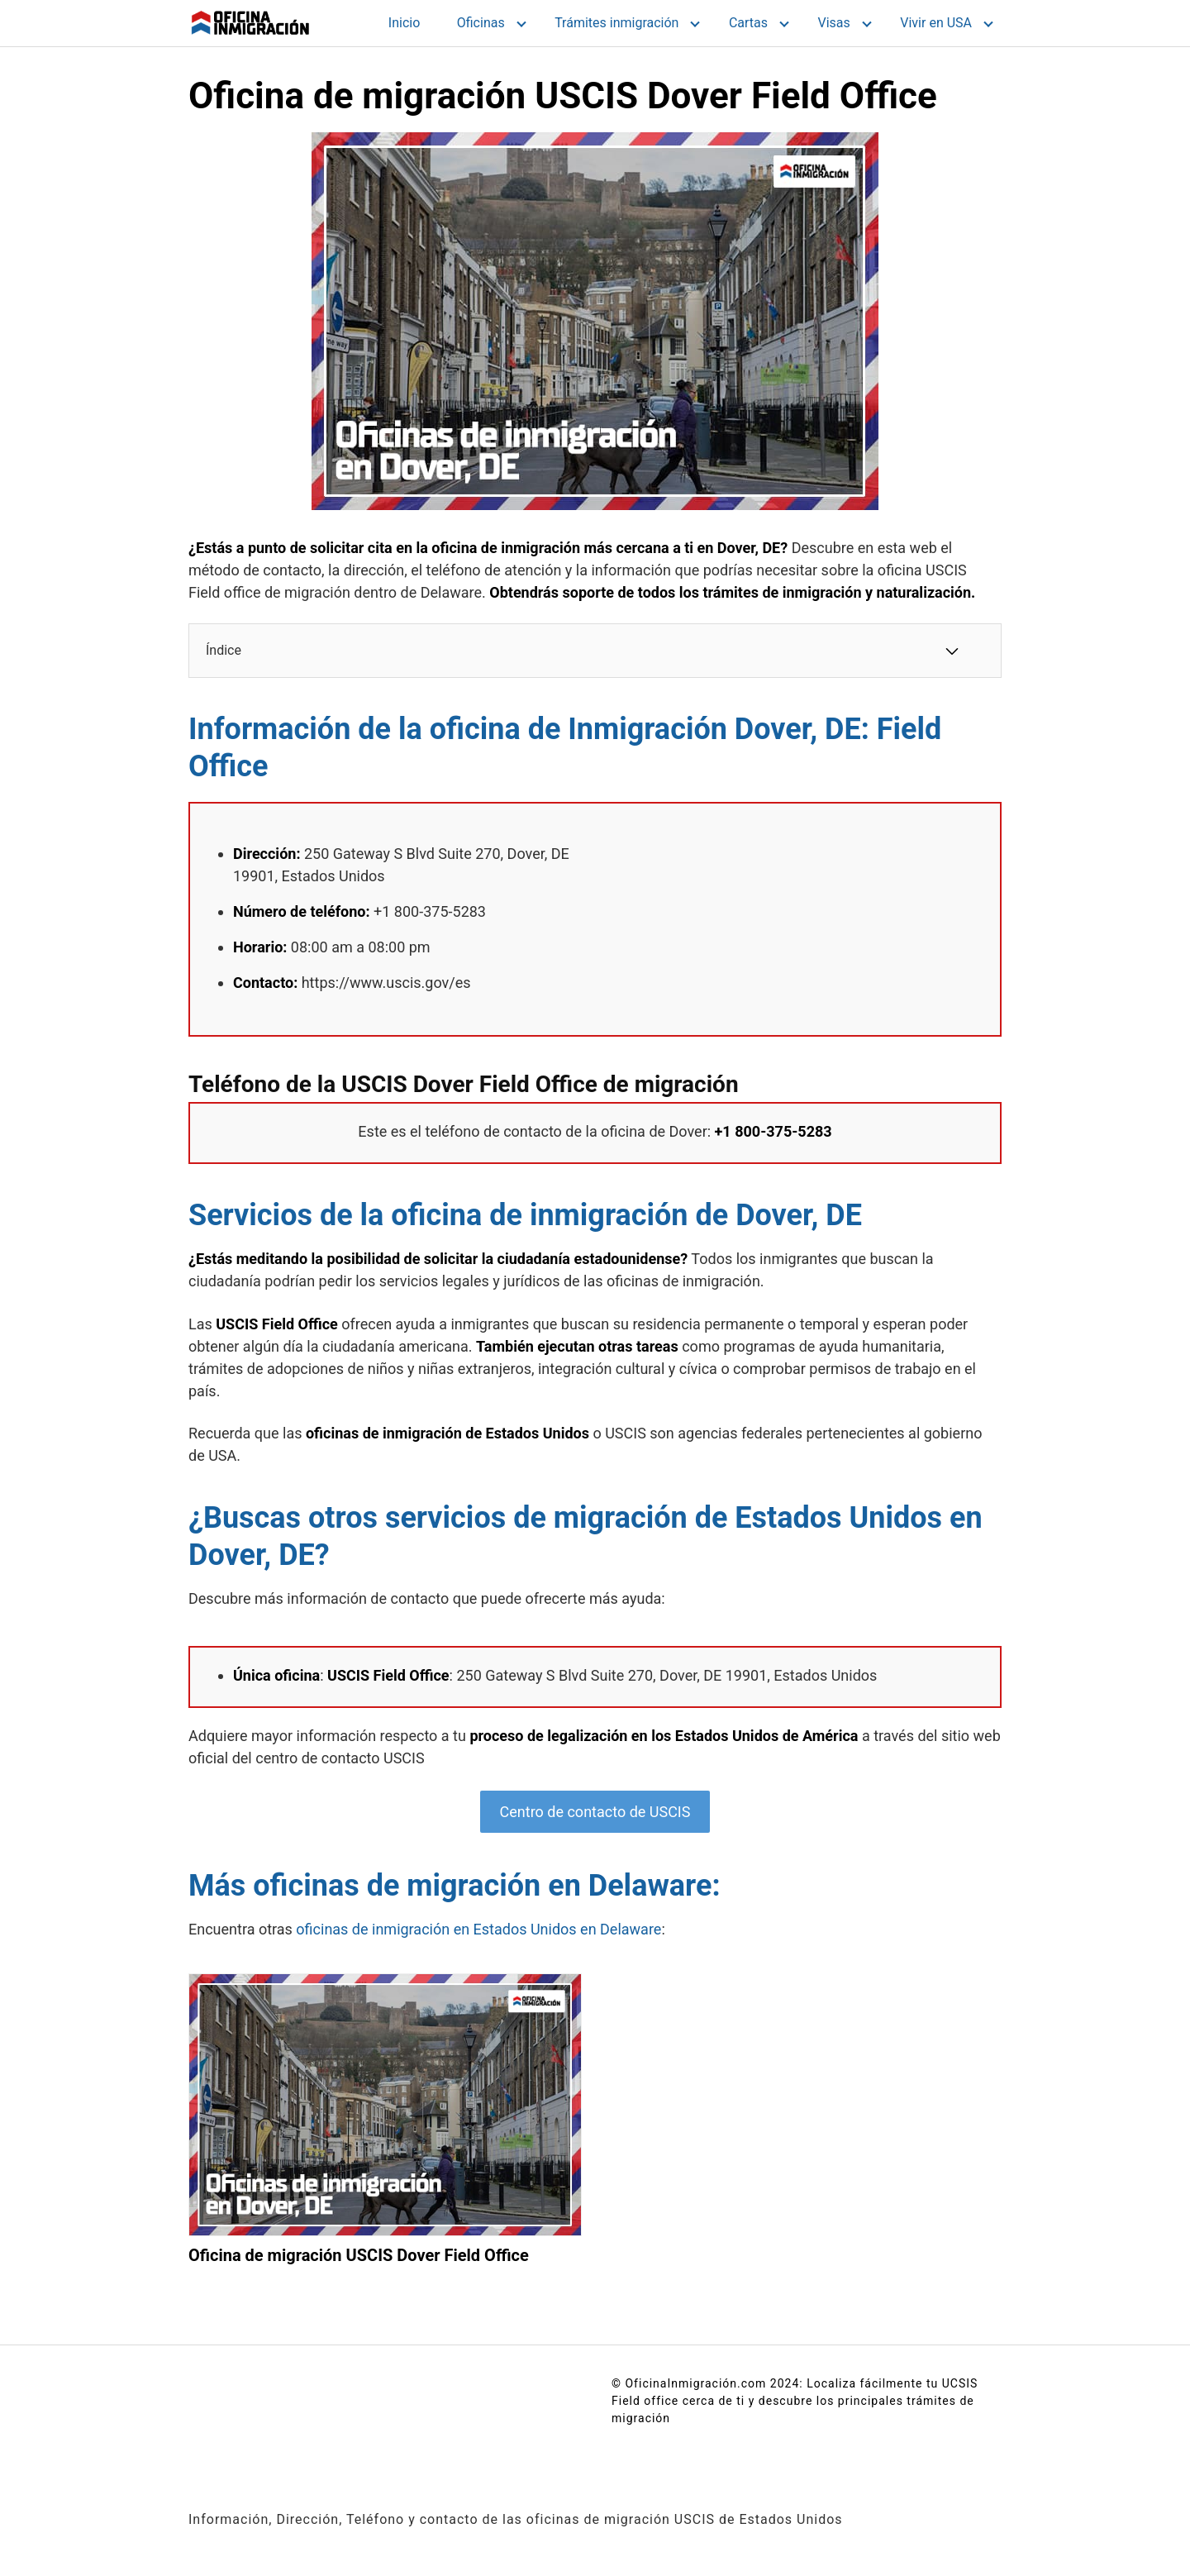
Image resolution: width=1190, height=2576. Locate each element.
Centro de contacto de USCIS (595, 1811)
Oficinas (481, 23)
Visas (834, 23)
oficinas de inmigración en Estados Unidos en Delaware (478, 1929)
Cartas (748, 23)
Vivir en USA (936, 23)
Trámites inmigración (616, 23)
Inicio (404, 23)
